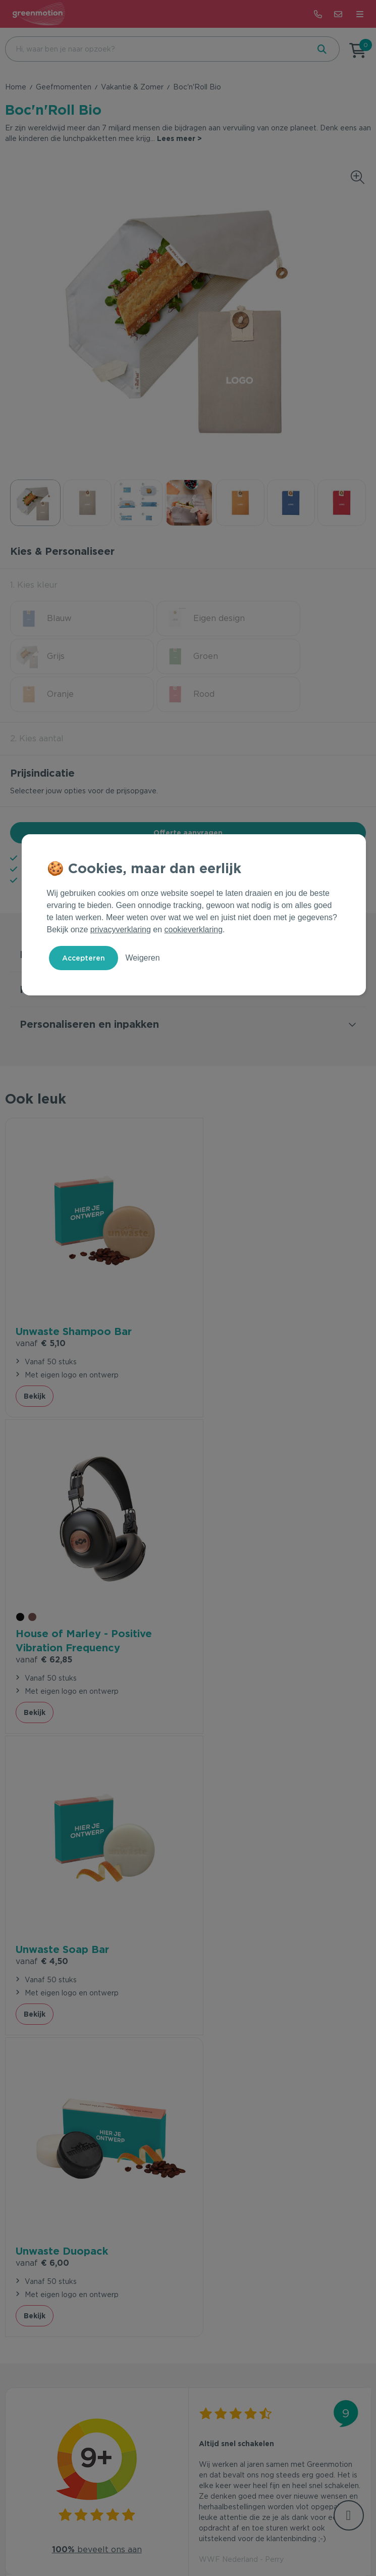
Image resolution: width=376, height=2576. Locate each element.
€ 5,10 (41, 1290)
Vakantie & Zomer (132, 87)
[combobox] (156, 49)
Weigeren (142, 957)
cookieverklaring (194, 929)
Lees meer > (179, 138)
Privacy (178, 2537)
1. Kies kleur (34, 585)
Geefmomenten (63, 87)
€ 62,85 (227, 1304)
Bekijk (34, 1357)
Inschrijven (312, 2307)
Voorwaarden (135, 2537)
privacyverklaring (120, 929)
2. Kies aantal (37, 700)
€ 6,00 (225, 1589)
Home (15, 87)
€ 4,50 (42, 1589)
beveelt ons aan (97, 1873)
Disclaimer (249, 2537)
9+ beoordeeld (152, 821)
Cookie (211, 2537)
